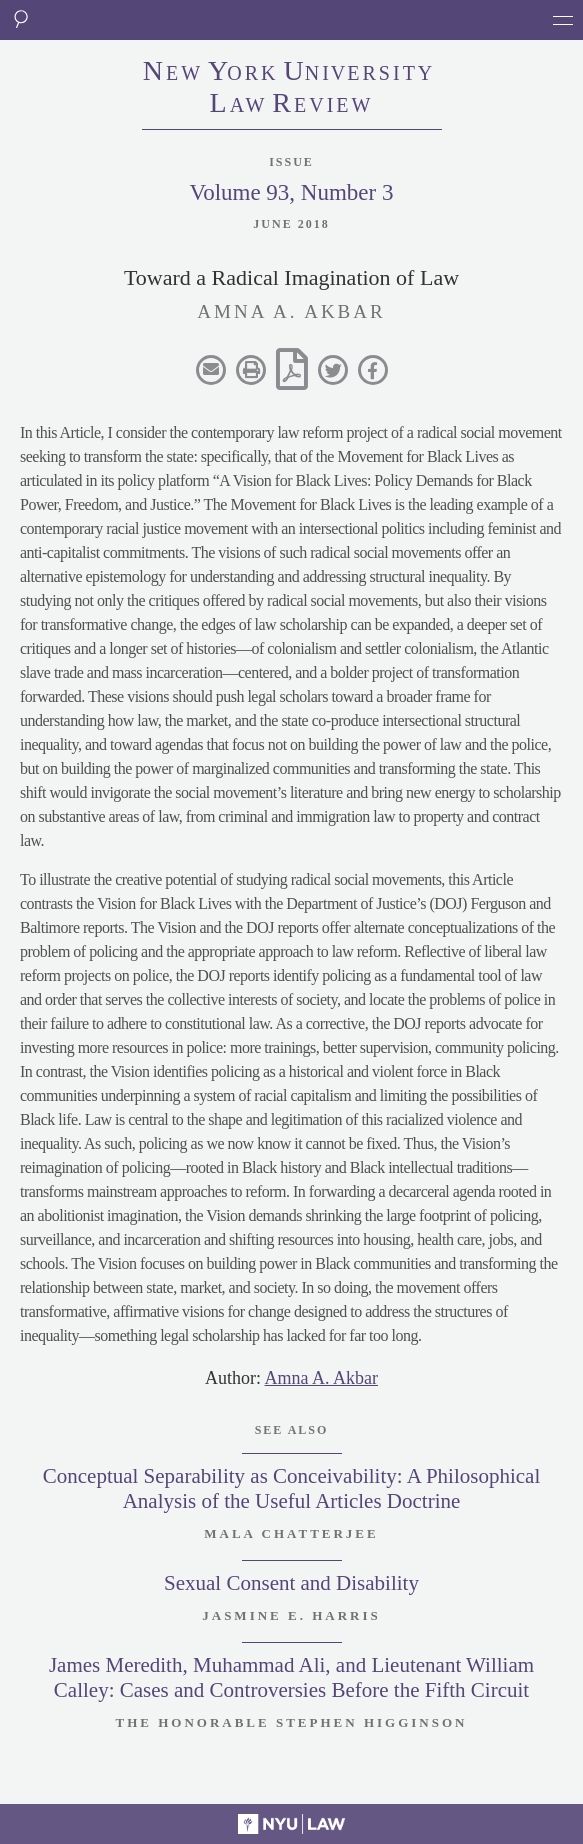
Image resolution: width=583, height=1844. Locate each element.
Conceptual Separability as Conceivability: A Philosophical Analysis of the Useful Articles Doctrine (292, 1488)
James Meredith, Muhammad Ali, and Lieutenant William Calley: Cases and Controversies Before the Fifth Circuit (291, 1677)
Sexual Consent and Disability (291, 1583)
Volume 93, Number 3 (291, 192)
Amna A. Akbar (321, 1378)
